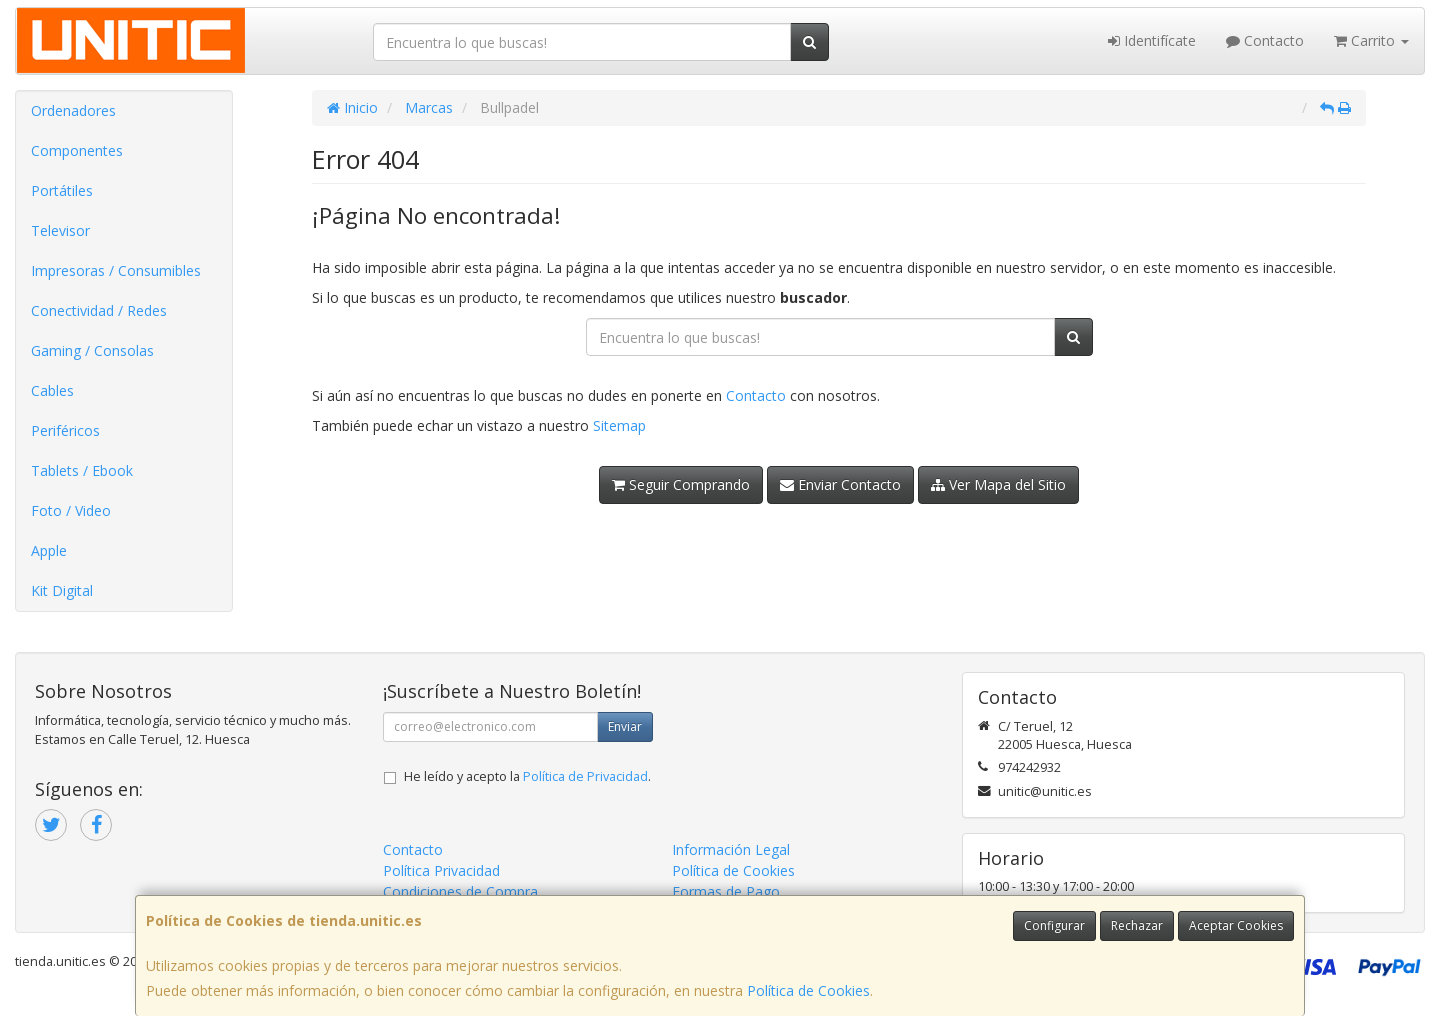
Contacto (1265, 40)
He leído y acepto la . (527, 776)
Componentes (77, 150)
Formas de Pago (726, 891)
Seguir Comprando (681, 484)
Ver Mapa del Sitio (998, 484)
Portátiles (62, 190)
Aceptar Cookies (1236, 925)
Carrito (1371, 40)
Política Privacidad (441, 870)
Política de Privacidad (585, 776)
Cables (52, 390)
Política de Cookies (808, 990)
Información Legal (731, 849)
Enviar (625, 726)
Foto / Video (71, 510)
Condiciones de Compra (460, 891)
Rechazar (1137, 925)
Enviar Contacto (840, 484)
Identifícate (1152, 40)
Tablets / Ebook (82, 470)
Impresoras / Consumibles (116, 270)
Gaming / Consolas (92, 350)
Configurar (1054, 925)
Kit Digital (62, 590)
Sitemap (619, 425)
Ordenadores (73, 110)
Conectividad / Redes (99, 310)
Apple (49, 550)
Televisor (60, 230)
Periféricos (65, 430)
